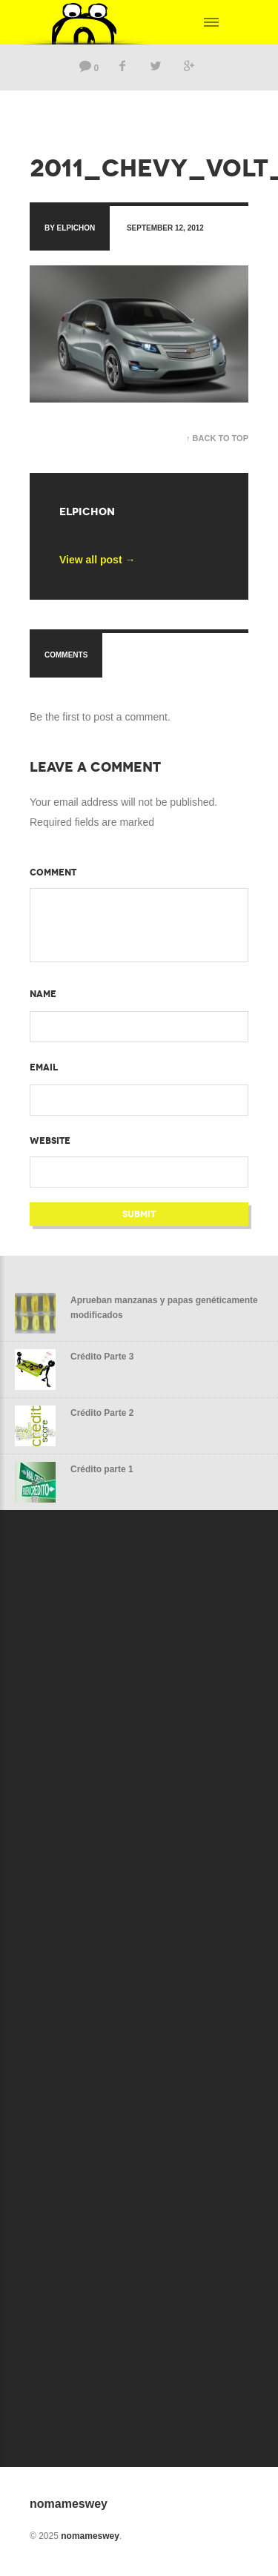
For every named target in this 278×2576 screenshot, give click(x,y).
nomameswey (90, 2536)
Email (44, 1067)
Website (50, 1141)
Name (43, 994)
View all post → (97, 560)
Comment (53, 872)
